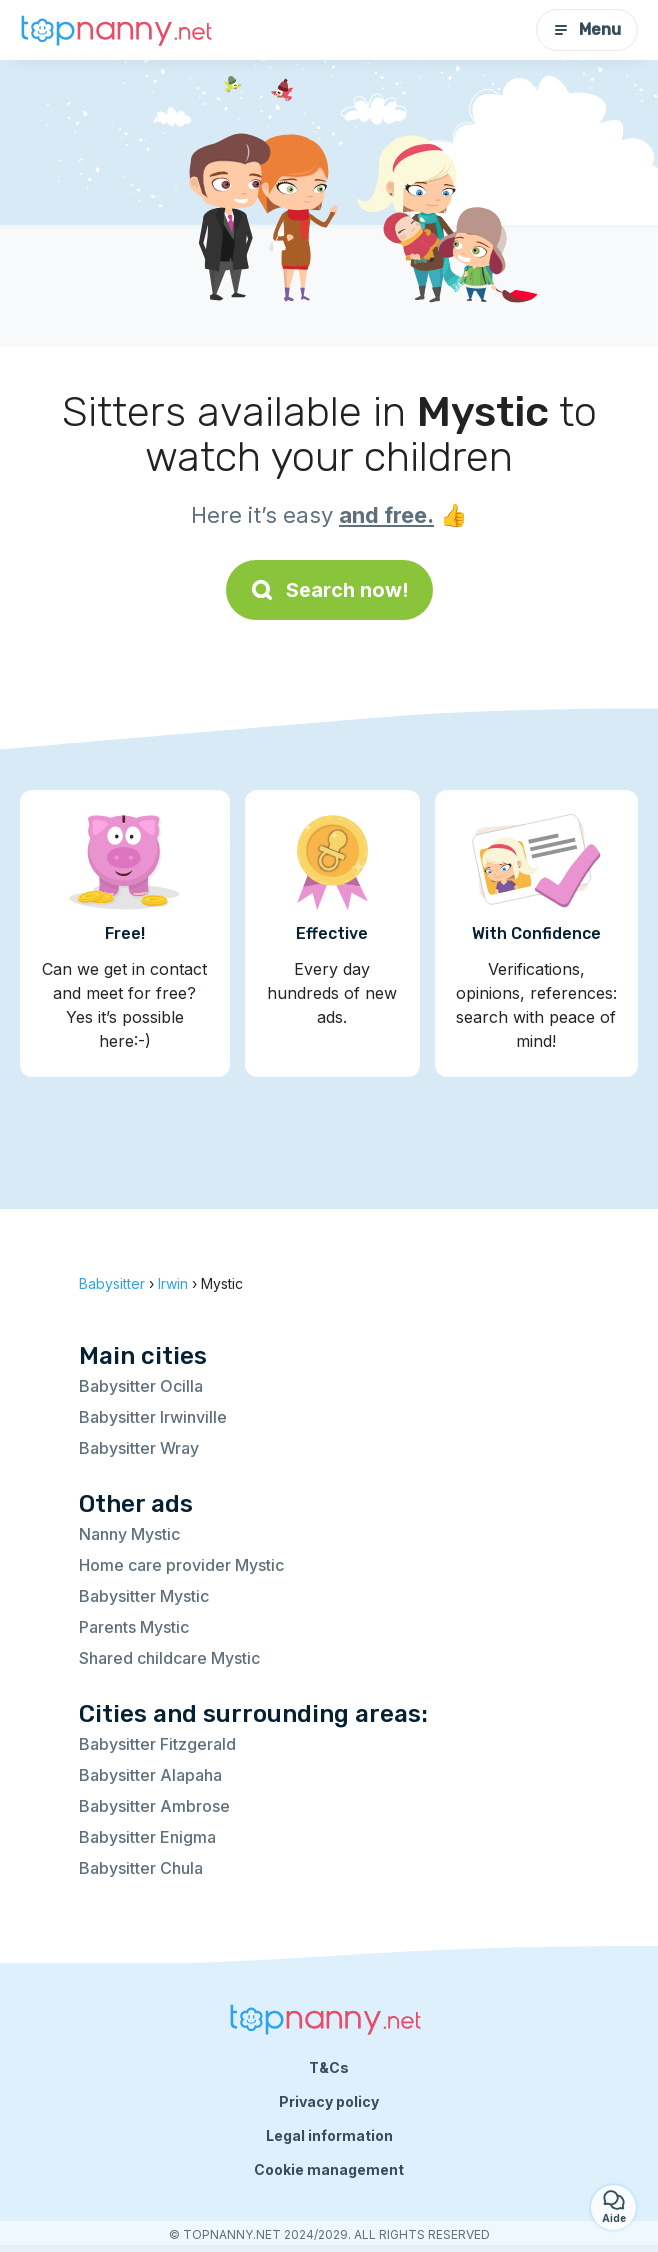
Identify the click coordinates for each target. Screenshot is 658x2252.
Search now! (329, 590)
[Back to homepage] (120, 30)
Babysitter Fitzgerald (157, 1744)
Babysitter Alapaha (150, 1775)
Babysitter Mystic (144, 1596)
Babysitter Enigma (147, 1837)
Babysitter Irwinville (153, 1417)
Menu (587, 29)
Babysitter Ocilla (141, 1386)
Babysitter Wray (139, 1448)
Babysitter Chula (141, 1868)
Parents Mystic (134, 1627)
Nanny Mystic (129, 1534)
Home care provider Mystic (181, 1565)
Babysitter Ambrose (154, 1806)
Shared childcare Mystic (169, 1658)
